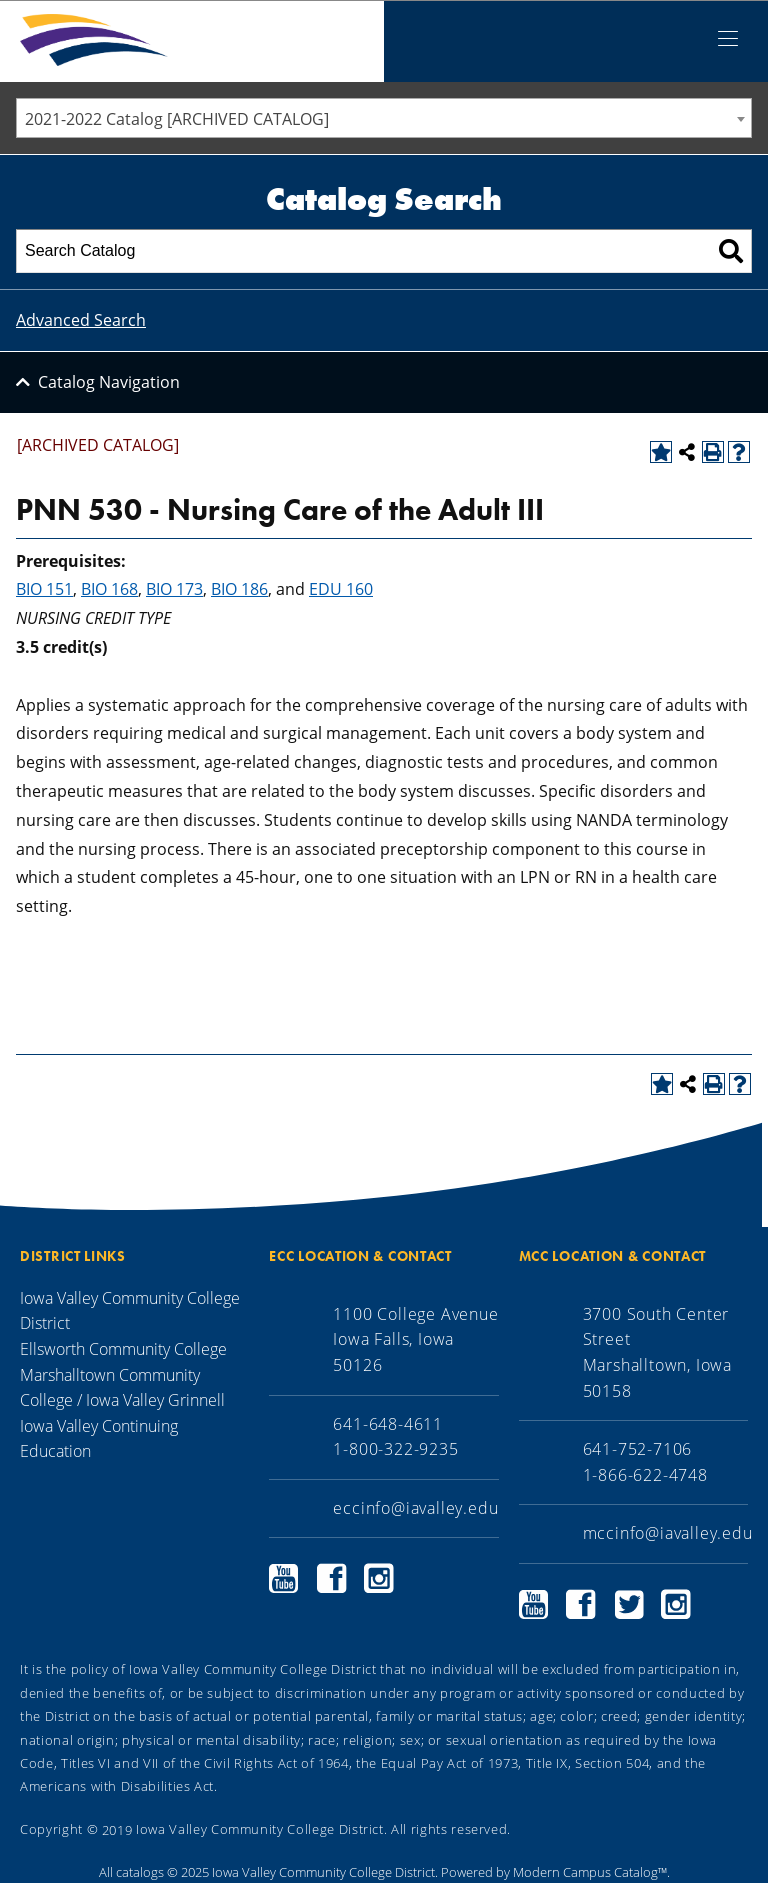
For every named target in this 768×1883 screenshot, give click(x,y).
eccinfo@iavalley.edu (415, 1508)
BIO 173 (174, 589)
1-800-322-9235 (395, 1449)
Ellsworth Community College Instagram (379, 1578)
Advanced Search (81, 320)
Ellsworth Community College (123, 1349)
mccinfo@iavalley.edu (668, 1533)
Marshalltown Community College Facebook (581, 1604)
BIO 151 (44, 589)
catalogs (140, 1872)
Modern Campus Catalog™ (590, 1872)
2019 (117, 1829)
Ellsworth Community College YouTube (284, 1578)
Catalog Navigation (109, 382)
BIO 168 (109, 589)
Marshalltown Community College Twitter (629, 1604)
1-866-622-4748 (645, 1475)
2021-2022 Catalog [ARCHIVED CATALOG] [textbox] (177, 119)
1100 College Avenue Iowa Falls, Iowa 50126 (415, 1339)
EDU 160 (341, 589)
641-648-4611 (388, 1424)
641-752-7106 (638, 1449)
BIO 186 (239, 589)
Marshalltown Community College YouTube (534, 1604)
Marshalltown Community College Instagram (676, 1604)
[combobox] (384, 118)
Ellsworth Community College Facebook (332, 1578)
